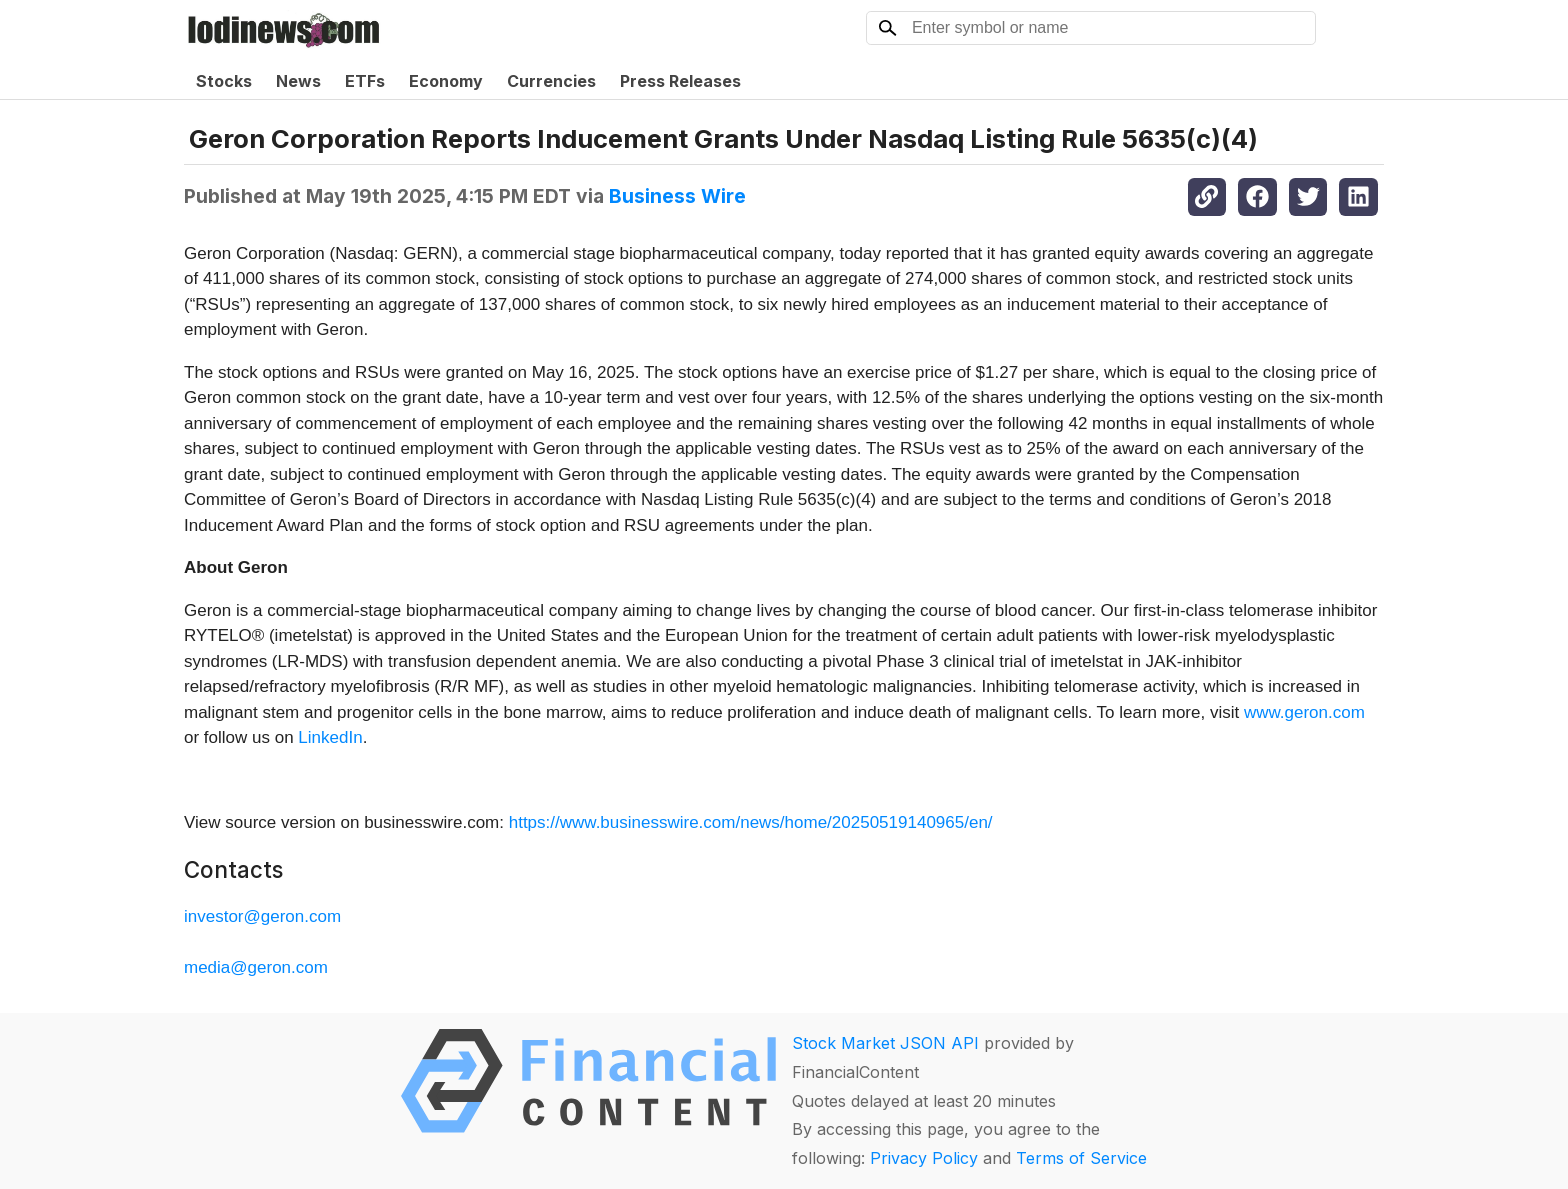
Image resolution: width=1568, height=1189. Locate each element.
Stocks (224, 81)
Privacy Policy (924, 1158)
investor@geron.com (262, 916)
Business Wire (677, 196)
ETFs (365, 81)
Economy (446, 81)
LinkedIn (330, 737)
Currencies (551, 81)
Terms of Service (1081, 1158)
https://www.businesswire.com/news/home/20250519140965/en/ (751, 822)
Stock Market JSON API (885, 1043)
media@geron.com (256, 967)
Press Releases (680, 81)
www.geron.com (1304, 712)
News (298, 81)
